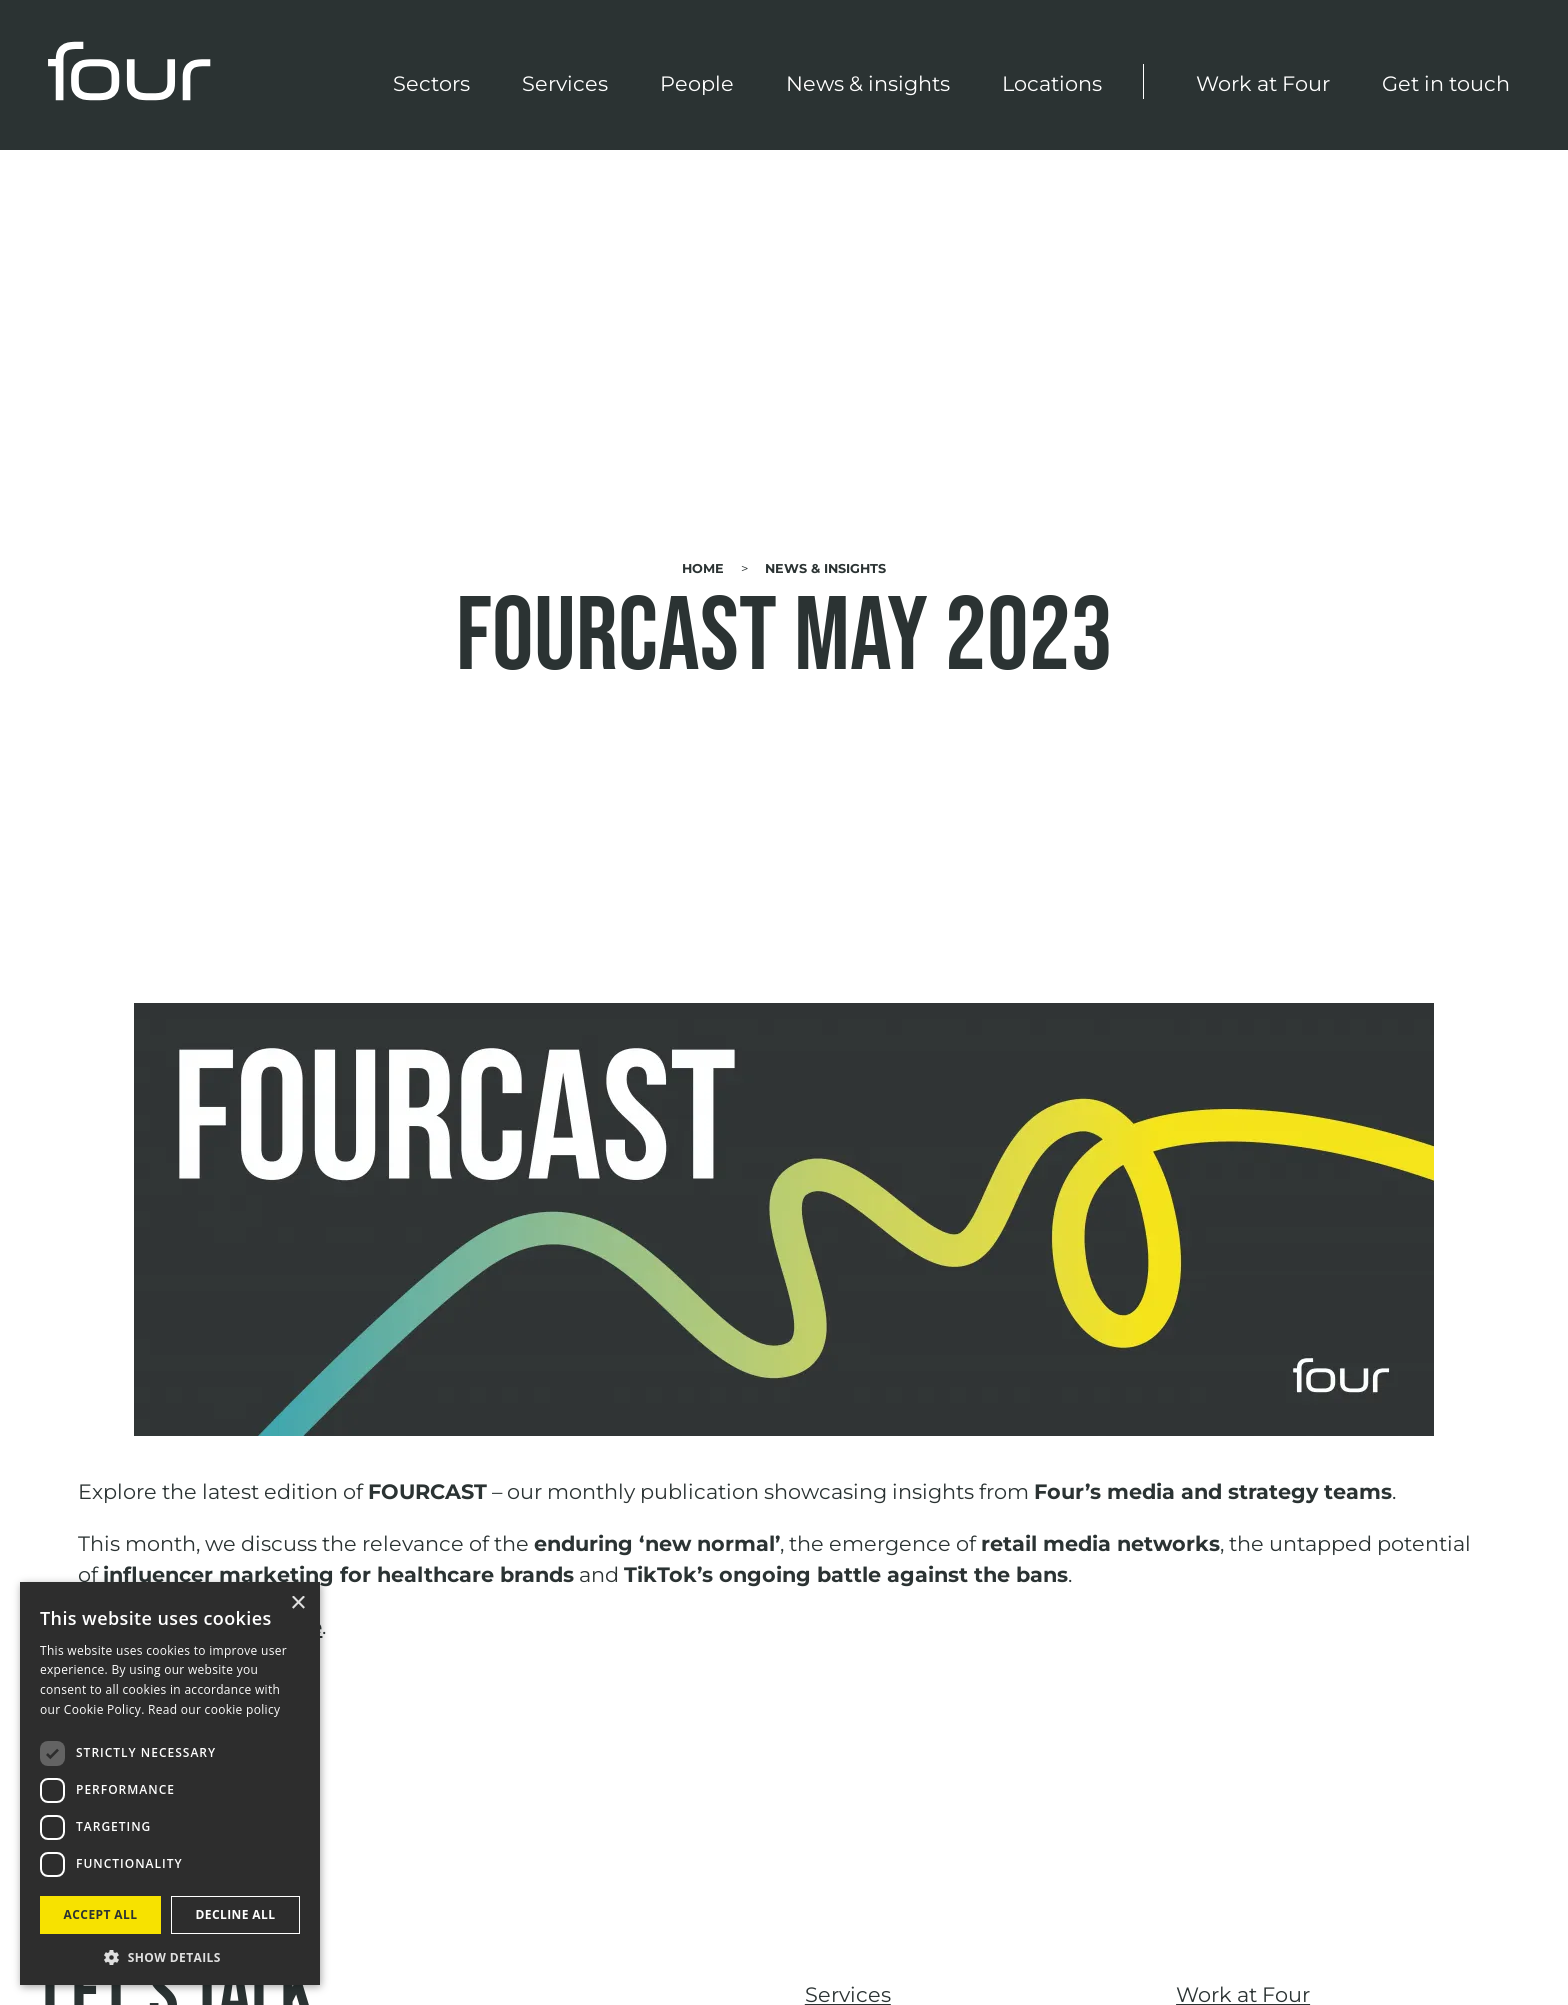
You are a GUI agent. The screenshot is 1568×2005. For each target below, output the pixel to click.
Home (703, 568)
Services (565, 83)
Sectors (431, 83)
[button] (170, 1956)
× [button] (297, 1603)
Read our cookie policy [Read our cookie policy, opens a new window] (214, 1709)
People (697, 83)
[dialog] (170, 1783)
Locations (1052, 83)
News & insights (868, 83)
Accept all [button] (101, 1914)
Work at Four (1263, 83)
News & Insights (825, 568)
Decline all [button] (236, 1914)
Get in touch (1446, 83)
